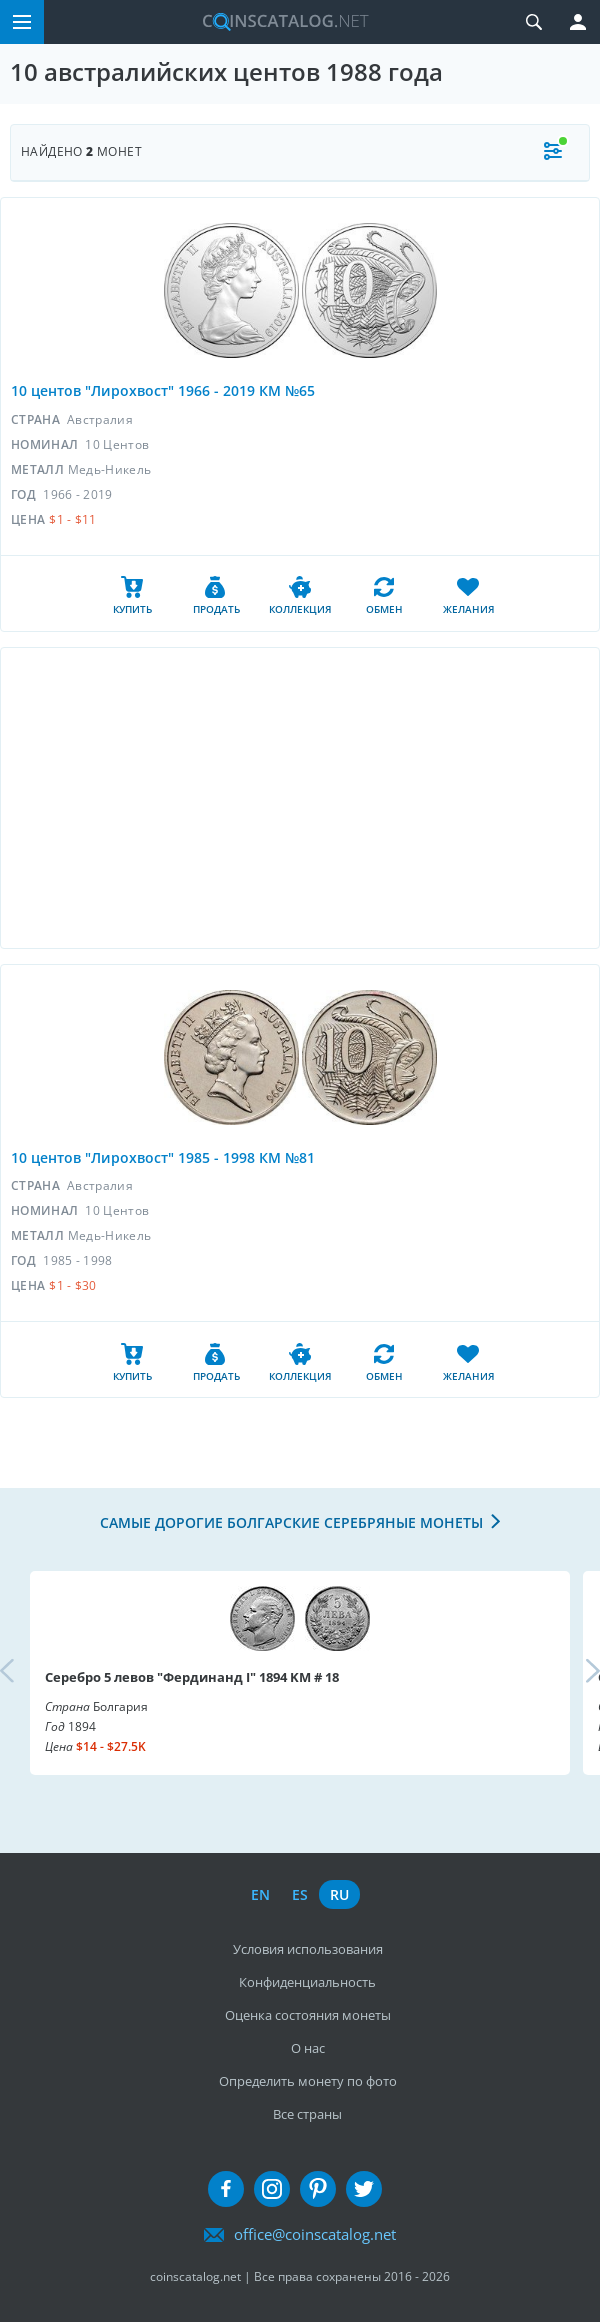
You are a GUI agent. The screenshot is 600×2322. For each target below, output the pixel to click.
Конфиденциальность (307, 1982)
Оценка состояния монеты (308, 2015)
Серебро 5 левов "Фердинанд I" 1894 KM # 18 (192, 1677)
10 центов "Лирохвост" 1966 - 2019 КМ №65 (163, 390)
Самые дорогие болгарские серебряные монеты (291, 1522)
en (260, 1894)
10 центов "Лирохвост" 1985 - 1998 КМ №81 (163, 1157)
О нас (308, 2048)
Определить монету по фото (308, 2081)
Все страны (307, 2114)
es (300, 1894)
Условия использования (308, 1949)
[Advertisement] (300, 798)
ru (339, 1894)
